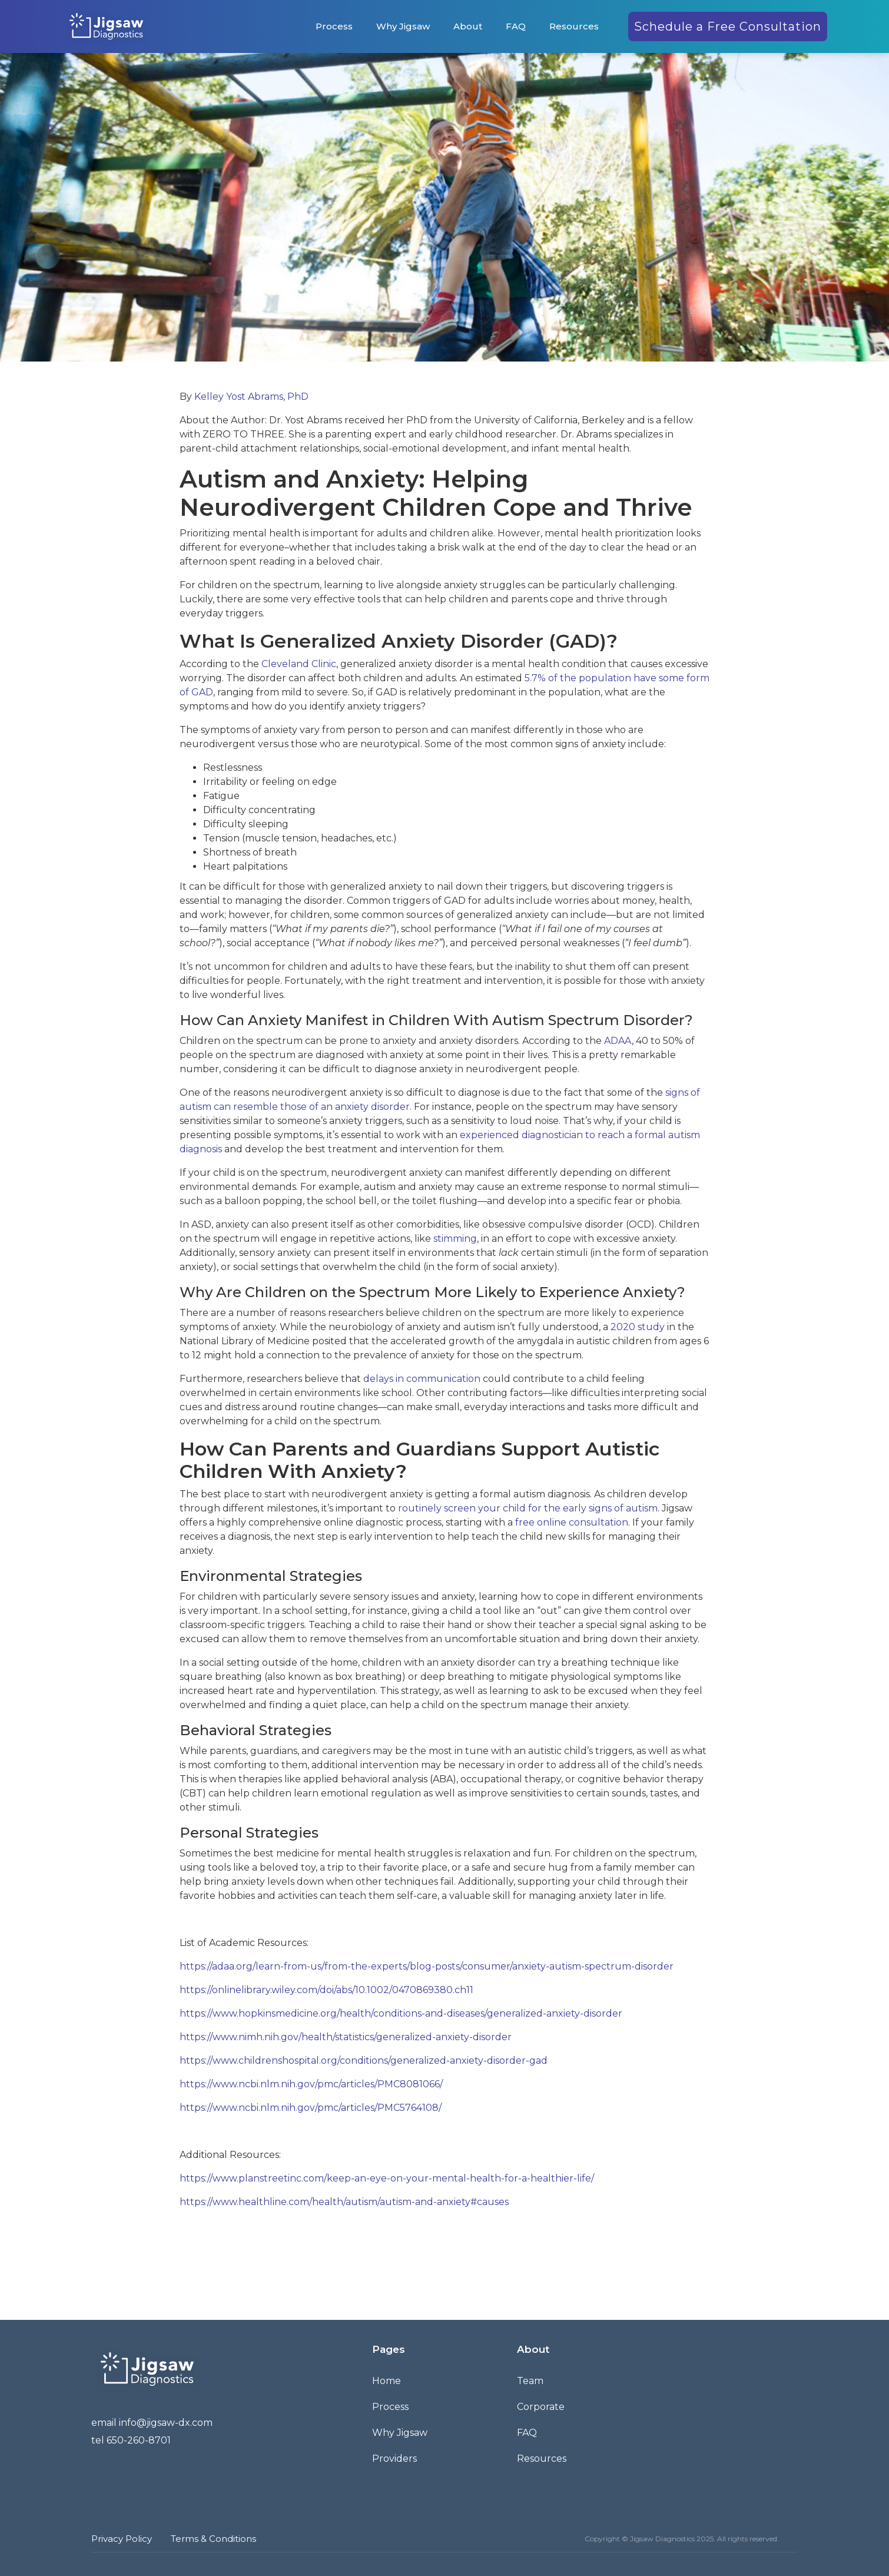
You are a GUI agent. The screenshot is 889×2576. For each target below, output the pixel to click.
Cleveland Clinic (298, 663)
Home (386, 2380)
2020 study (638, 1326)
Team (530, 2380)
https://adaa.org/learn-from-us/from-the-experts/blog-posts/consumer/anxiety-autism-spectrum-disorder (427, 1966)
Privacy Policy (121, 2538)
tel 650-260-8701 (131, 2440)
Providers (394, 2458)
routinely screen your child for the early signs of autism (528, 1508)
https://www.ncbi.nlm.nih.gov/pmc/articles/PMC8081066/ (311, 2084)
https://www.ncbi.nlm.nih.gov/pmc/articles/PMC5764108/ (311, 2107)
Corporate (541, 2406)
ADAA (618, 1040)
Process (334, 26)
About (467, 26)
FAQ (516, 26)
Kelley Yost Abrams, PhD (251, 396)
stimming (455, 1238)
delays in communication (421, 1378)
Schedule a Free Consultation (727, 26)
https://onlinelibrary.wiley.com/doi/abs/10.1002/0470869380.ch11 (326, 1989)
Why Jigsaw (403, 26)
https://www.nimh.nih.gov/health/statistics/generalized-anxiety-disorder (346, 2037)
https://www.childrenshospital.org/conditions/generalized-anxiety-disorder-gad (364, 2060)
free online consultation (571, 1522)
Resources (574, 26)
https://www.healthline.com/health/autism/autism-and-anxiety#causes (344, 2201)
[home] (106, 26)
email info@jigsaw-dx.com (152, 2422)
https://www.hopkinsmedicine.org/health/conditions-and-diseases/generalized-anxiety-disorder (401, 2013)
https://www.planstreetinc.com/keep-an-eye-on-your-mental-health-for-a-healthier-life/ (387, 2178)
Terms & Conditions (213, 2538)
